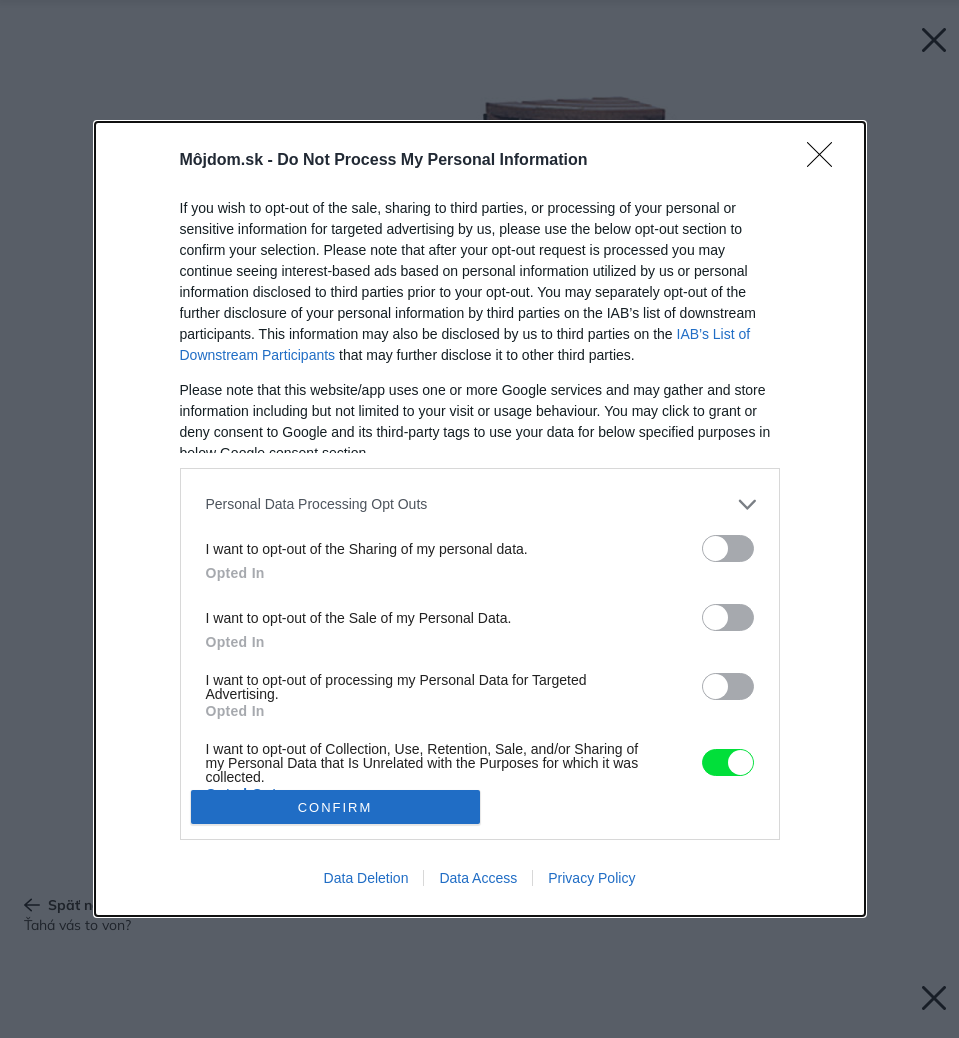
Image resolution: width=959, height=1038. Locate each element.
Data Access (478, 878)
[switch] (728, 548)
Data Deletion (366, 878)
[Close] (826, 161)
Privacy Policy (591, 878)
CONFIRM (335, 807)
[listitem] (480, 504)
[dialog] (480, 519)
